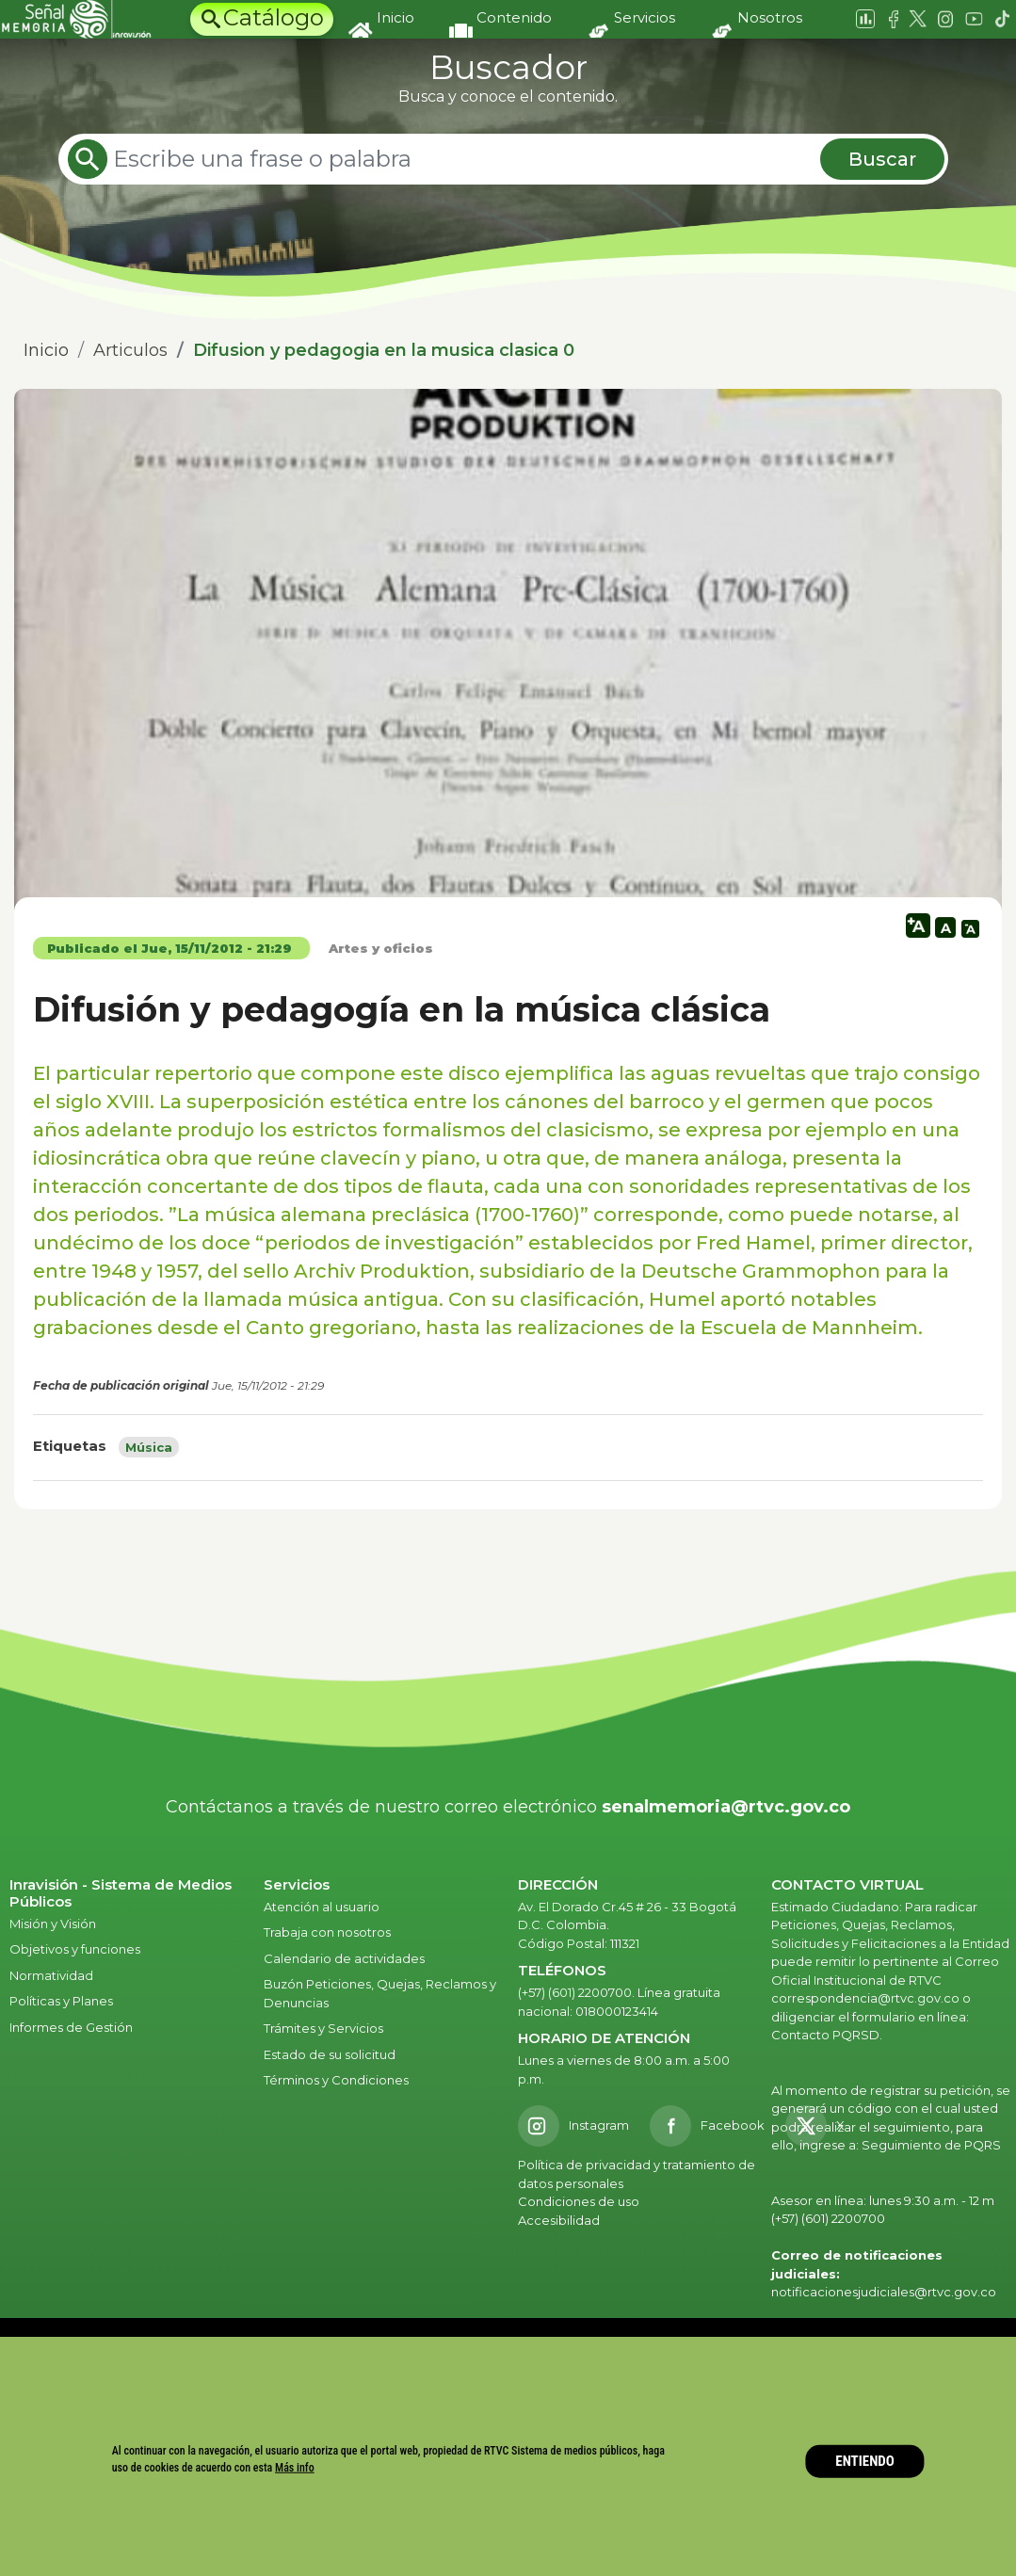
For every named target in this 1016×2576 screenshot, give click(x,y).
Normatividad (51, 1975)
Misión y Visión (52, 1923)
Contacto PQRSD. (826, 2034)
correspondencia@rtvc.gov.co (865, 1997)
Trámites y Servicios (323, 2028)
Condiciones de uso (578, 2201)
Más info (294, 2467)
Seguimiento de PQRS (931, 2144)
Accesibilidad (560, 2220)
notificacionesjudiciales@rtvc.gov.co (883, 2291)
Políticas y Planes (61, 2000)
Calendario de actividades (344, 1958)
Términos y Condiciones (336, 2079)
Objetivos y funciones (74, 1948)
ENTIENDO (865, 2461)
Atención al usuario (323, 1906)
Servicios (644, 17)
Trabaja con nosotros (327, 1932)
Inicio (395, 17)
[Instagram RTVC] (573, 2126)
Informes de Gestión (71, 2027)
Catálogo (273, 17)
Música (148, 1447)
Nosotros (769, 17)
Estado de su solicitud (329, 2054)
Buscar (882, 159)
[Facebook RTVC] (707, 2126)
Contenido (514, 17)
